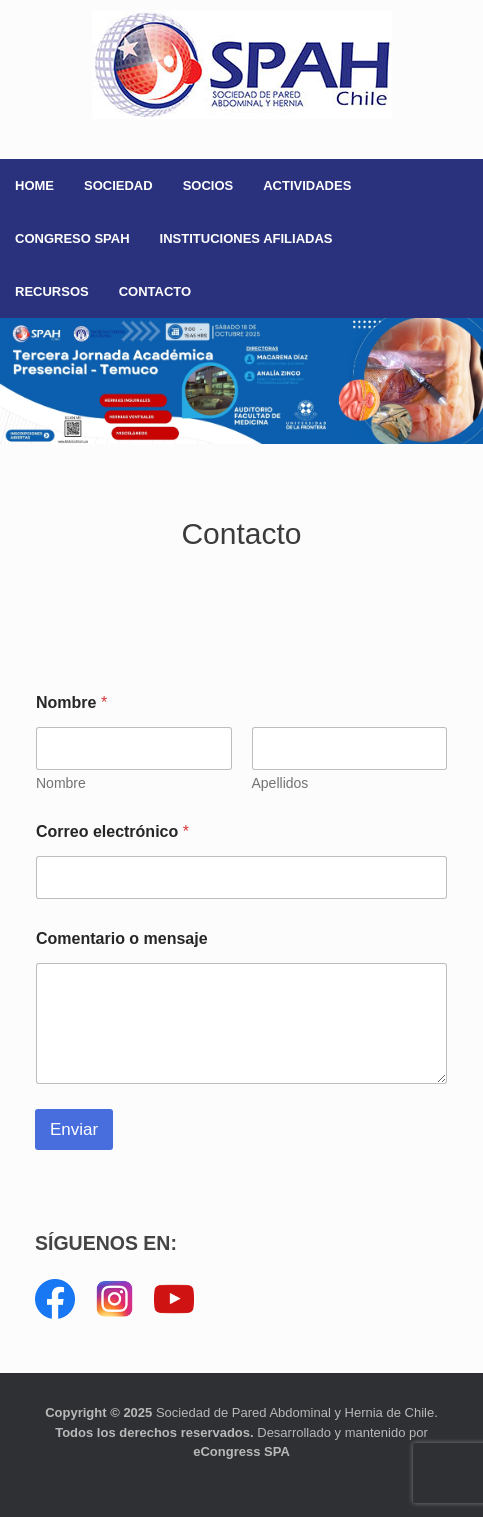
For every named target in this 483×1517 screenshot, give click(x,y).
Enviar (74, 1129)
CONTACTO (155, 291)
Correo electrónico (112, 831)
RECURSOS (52, 291)
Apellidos (280, 783)
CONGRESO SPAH (72, 238)
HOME (34, 185)
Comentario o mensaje (122, 938)
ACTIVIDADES (307, 185)
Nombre (61, 783)
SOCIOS (208, 185)
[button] (241, 381)
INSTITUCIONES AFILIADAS (246, 238)
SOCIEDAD (118, 185)
